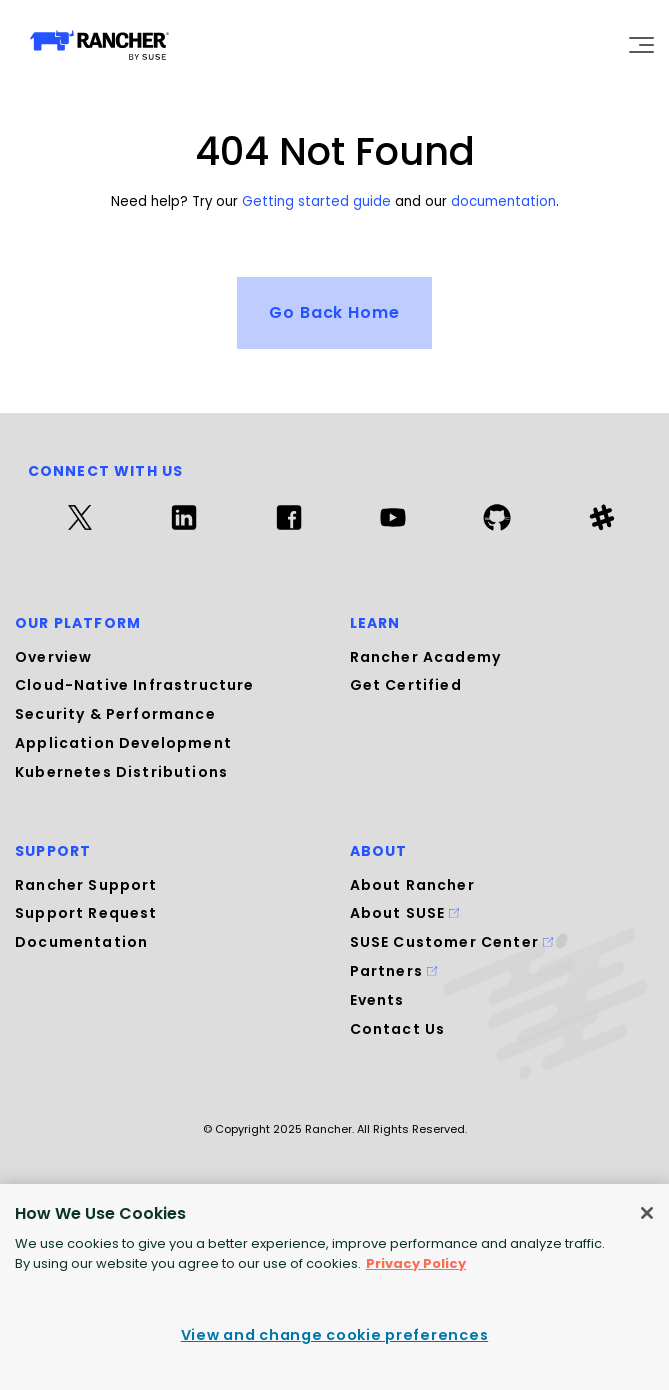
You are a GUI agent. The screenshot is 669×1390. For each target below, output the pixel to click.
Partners (394, 971)
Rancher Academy (426, 657)
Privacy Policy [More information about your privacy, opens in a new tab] (416, 1263)
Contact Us (398, 1028)
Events (377, 1000)
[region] (334, 1287)
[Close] (647, 1213)
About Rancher (412, 884)
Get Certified (406, 685)
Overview (53, 657)
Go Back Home (335, 312)
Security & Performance (115, 714)
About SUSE (405, 913)
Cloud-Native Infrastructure (135, 685)
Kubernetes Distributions (121, 772)
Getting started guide (316, 201)
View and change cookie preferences (334, 1335)
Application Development (123, 743)
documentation (503, 201)
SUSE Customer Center (452, 942)
